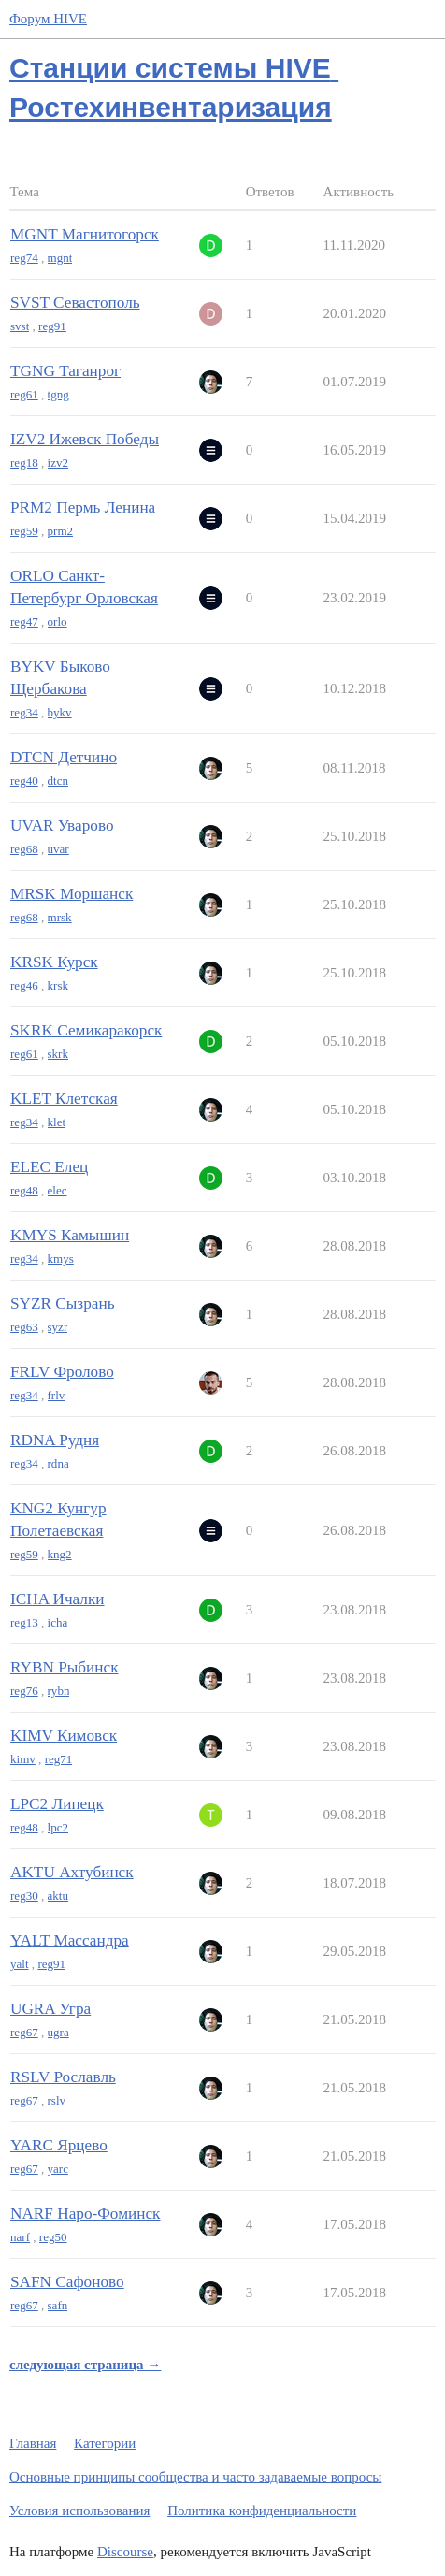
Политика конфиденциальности (261, 2510)
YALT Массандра (69, 1940)
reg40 (24, 781)
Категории (105, 2443)
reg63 (24, 1327)
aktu (58, 1896)
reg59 (24, 531)
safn (58, 2305)
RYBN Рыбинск (64, 1667)
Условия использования (79, 2510)
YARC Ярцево (59, 2145)
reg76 (24, 1691)
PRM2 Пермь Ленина (82, 507)
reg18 (24, 463)
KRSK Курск (54, 962)
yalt (19, 1964)
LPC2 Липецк (57, 1804)
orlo (57, 622)
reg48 (24, 1190)
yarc (58, 2169)
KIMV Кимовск (63, 1735)
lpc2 (58, 1827)
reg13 (24, 1622)
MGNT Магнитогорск (84, 234)
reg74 (24, 258)
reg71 (59, 1759)
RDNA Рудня (54, 1440)
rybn (59, 1691)
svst (19, 326)
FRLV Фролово (62, 1372)
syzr (58, 1327)
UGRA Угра (50, 2009)
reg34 (24, 712)
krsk (58, 985)
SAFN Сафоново (67, 2282)
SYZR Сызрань (62, 1303)
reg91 (52, 326)
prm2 (61, 531)
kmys (61, 1259)
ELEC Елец (49, 1167)
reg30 (24, 1896)
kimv (23, 1759)
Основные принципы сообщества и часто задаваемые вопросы (195, 2476)
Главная (32, 2443)
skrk (58, 1054)
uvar (58, 849)
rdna (58, 1463)
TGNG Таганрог (65, 371)
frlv (56, 1395)
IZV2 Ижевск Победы (84, 439)
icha (58, 1622)
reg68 (24, 849)
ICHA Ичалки (57, 1599)
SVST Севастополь (75, 302)
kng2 (60, 1554)
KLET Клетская (64, 1098)
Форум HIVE (48, 18)
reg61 (24, 394)
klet (57, 1122)
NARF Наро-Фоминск (85, 2213)
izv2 (58, 463)
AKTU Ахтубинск (72, 1872)
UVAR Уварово (62, 825)
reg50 (53, 2237)
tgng (58, 394)
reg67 (24, 2032)
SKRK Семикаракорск (86, 1030)
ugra (58, 2032)
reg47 (24, 622)
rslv (57, 2100)
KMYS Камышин (69, 1235)
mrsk (60, 917)
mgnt (60, 258)
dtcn (58, 781)
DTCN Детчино (63, 757)
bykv (60, 712)
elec (57, 1190)
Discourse (125, 2551)
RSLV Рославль (63, 2077)
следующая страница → (85, 2364)
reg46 (24, 985)
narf (20, 2237)
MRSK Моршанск (71, 894)
